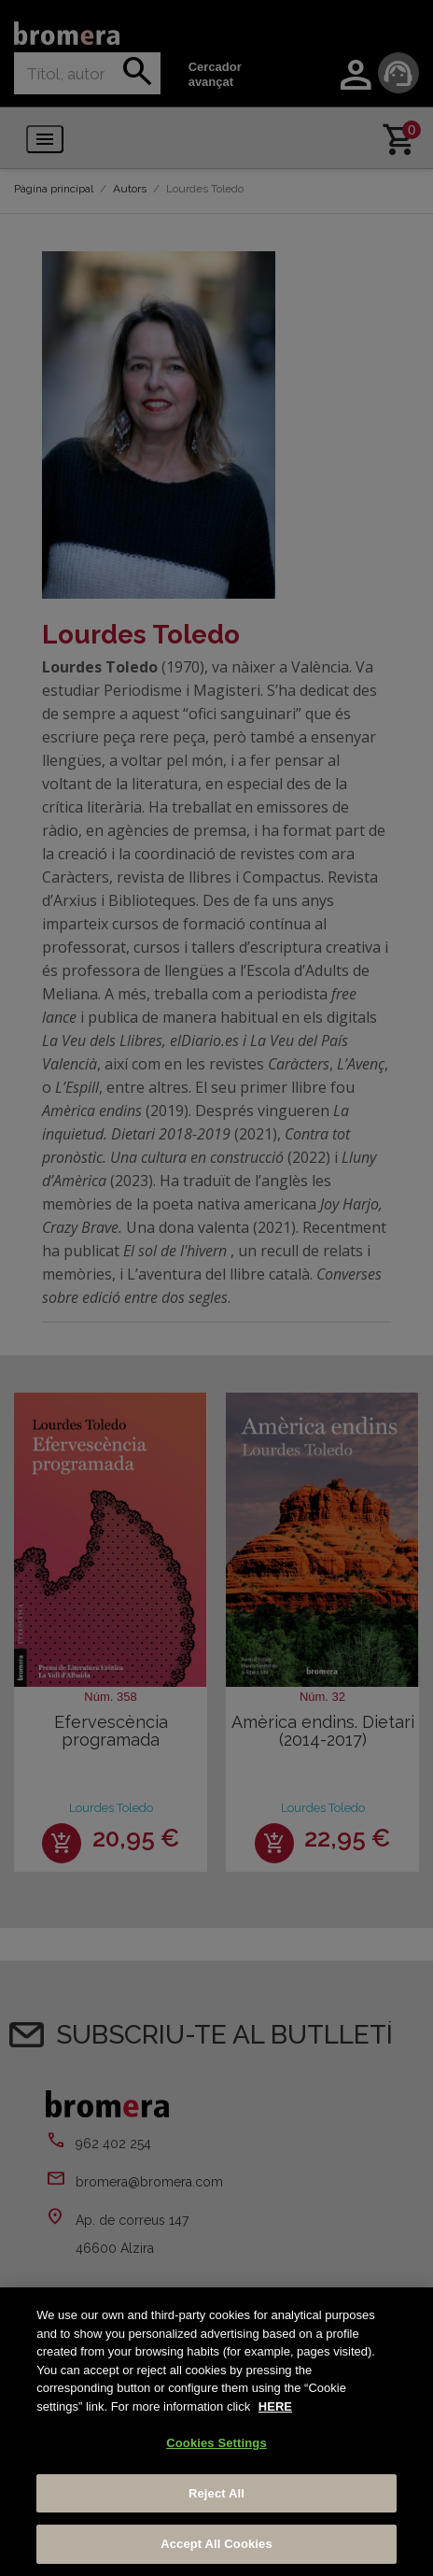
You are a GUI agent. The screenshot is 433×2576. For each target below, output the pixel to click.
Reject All (216, 2493)
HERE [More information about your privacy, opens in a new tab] (275, 2406)
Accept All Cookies (216, 2544)
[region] (216, 2431)
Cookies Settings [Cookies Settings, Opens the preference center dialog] (216, 2443)
